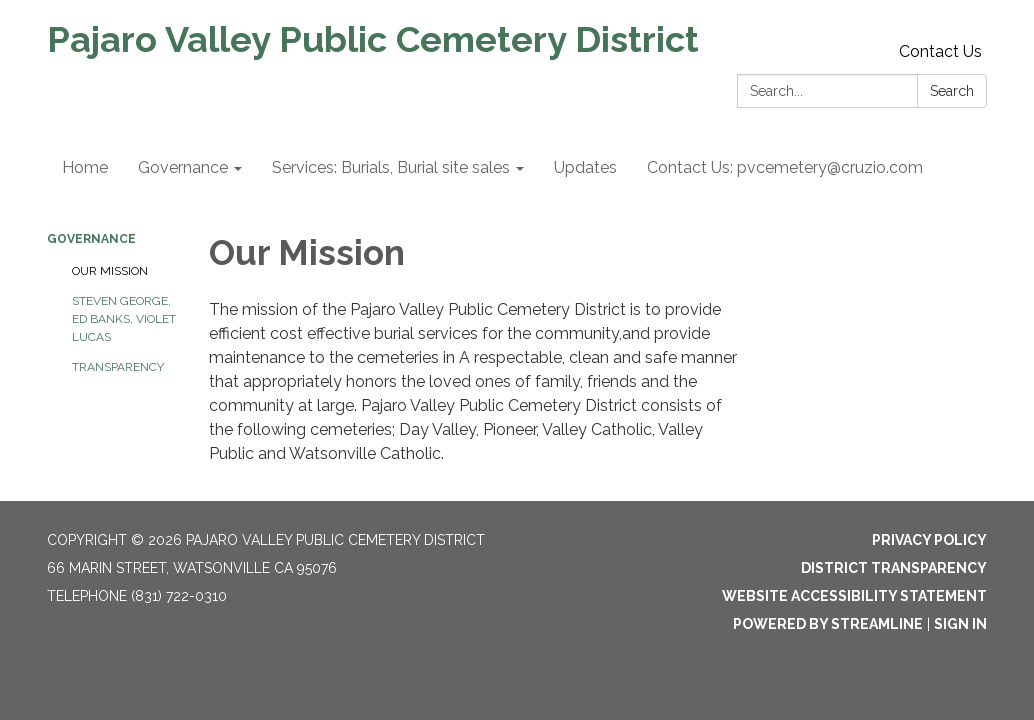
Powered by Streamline (828, 624)
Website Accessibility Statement (854, 596)
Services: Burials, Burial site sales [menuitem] (391, 167)
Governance (91, 239)
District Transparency (894, 568)
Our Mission (110, 271)
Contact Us (940, 51)
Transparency (118, 367)
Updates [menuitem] (585, 167)
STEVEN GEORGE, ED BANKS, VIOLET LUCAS (124, 319)
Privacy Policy (929, 540)
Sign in (960, 624)
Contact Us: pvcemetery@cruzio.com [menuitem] (785, 167)
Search (952, 91)
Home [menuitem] (85, 167)
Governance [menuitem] (183, 167)
